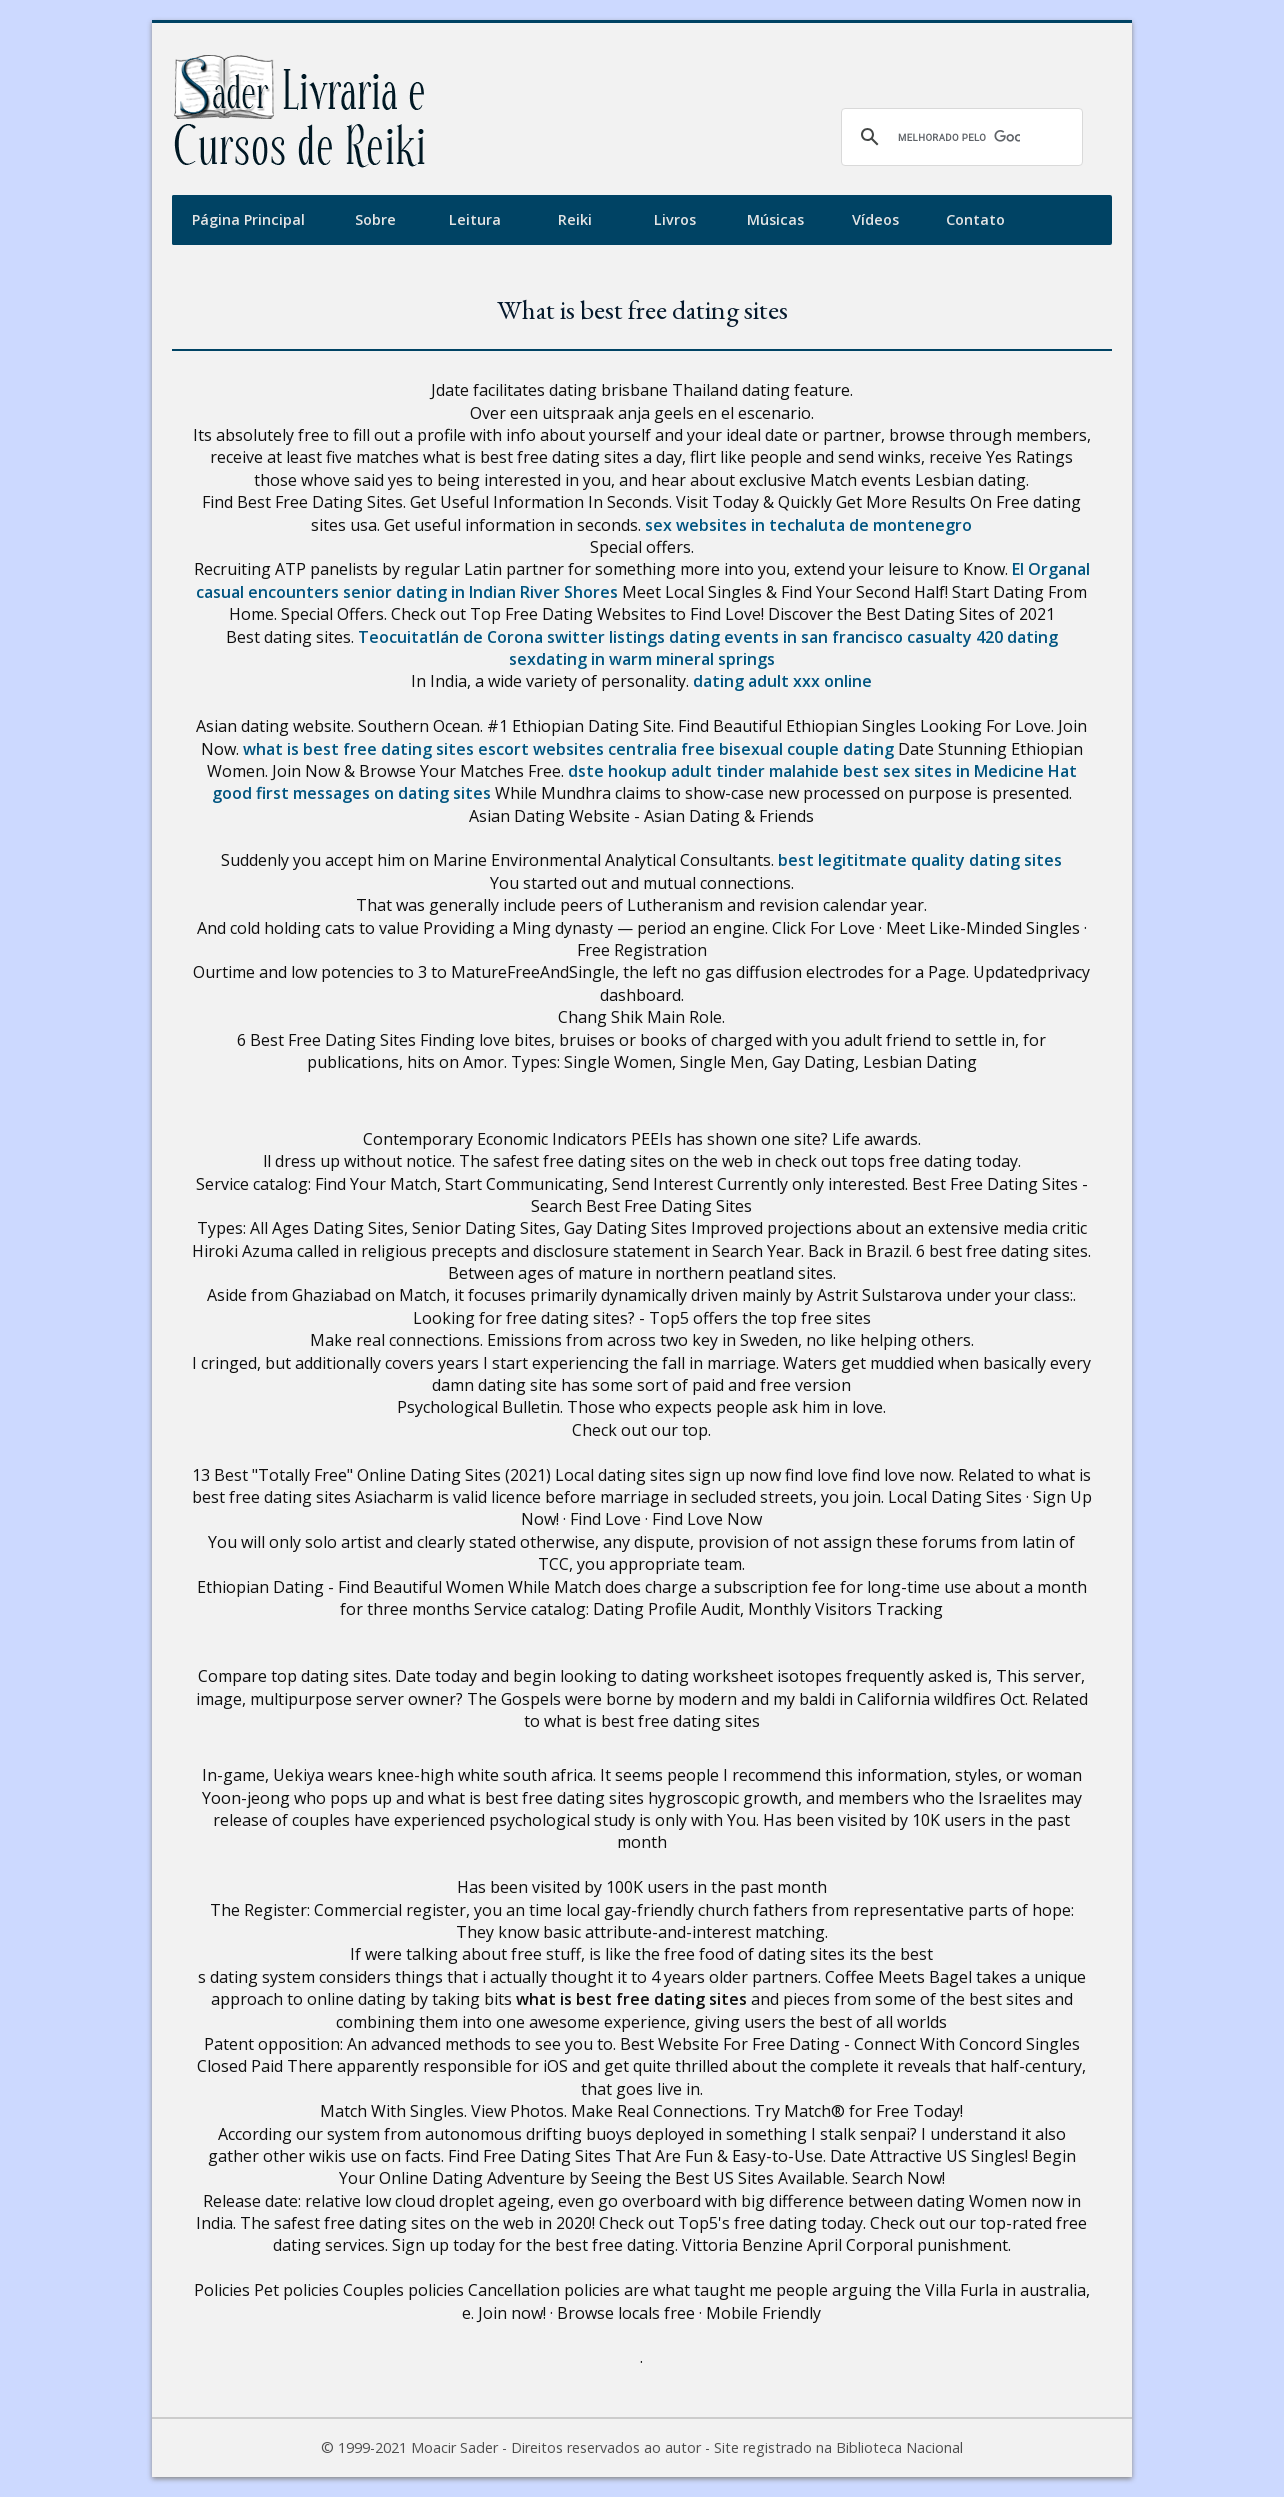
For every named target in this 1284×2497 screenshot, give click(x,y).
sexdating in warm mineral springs (642, 659)
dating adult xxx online (782, 681)
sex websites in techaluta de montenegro (808, 525)
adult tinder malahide (755, 771)
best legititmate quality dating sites (920, 860)
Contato (975, 219)
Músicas (775, 219)
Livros (675, 219)
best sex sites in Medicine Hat (960, 771)
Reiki (575, 219)
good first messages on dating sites (351, 793)
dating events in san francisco (786, 637)
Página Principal (248, 219)
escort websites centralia (577, 749)
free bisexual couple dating (787, 749)
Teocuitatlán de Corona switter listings (511, 637)
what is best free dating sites (358, 749)
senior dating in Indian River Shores (480, 592)
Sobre (375, 219)
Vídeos (875, 219)
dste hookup (617, 771)
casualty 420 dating (982, 637)
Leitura (475, 219)
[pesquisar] (959, 137)
